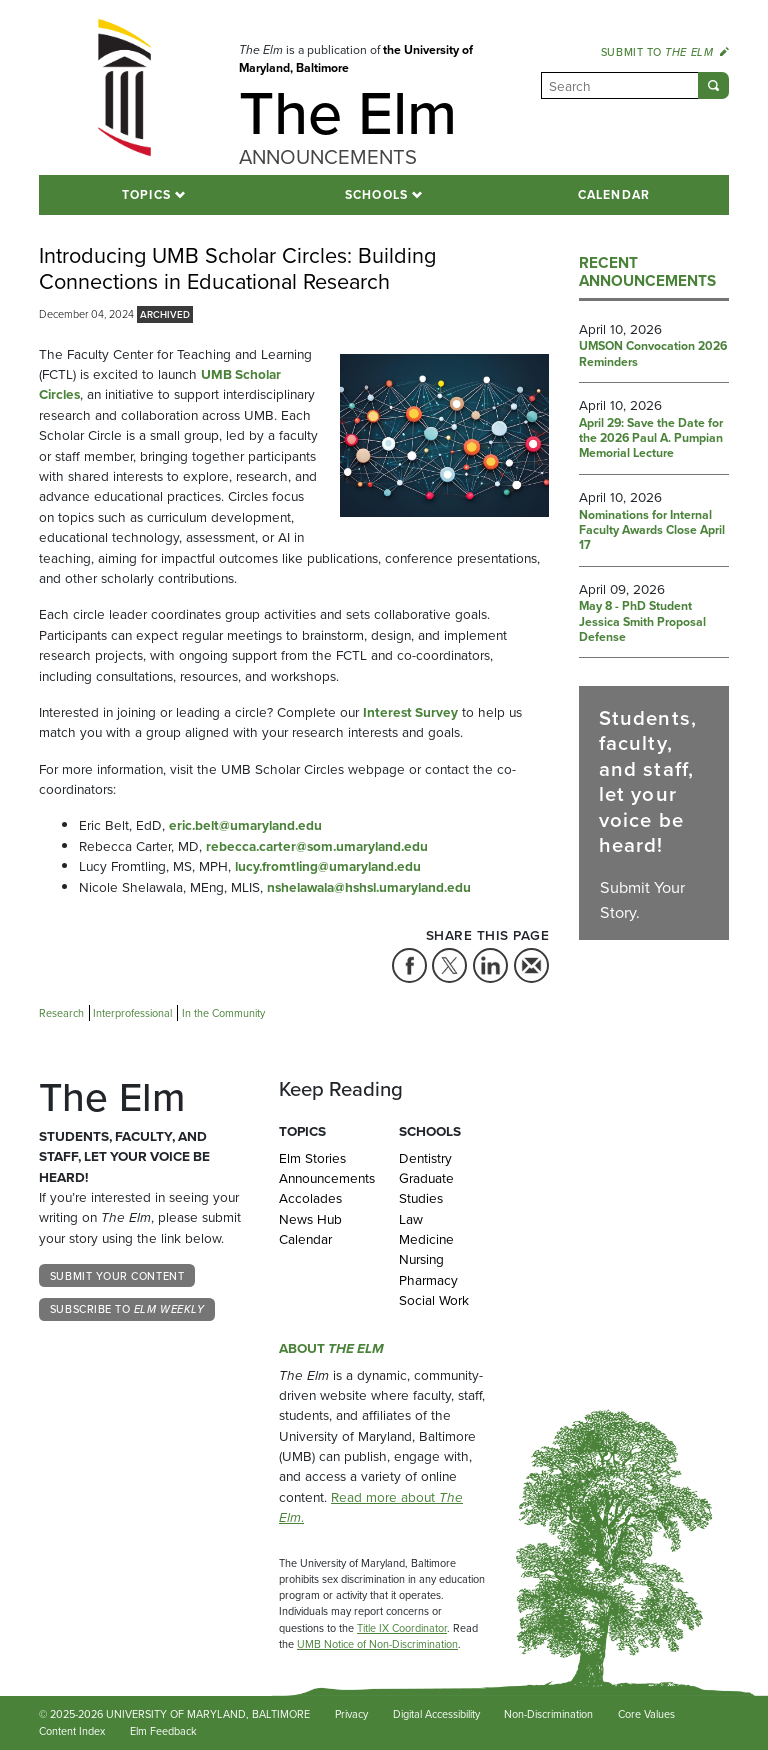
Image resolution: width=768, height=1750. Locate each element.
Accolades (310, 1198)
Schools (377, 195)
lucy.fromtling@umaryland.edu (328, 866)
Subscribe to (127, 1309)
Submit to (665, 52)
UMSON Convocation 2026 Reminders (653, 354)
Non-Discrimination (548, 1714)
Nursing (421, 1259)
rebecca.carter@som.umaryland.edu (317, 846)
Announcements (324, 1178)
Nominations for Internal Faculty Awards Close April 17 (652, 531)
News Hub (310, 1219)
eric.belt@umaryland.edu (245, 825)
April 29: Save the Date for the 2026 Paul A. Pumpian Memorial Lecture (651, 439)
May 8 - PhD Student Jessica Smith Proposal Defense (642, 622)
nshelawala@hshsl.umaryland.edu (369, 887)
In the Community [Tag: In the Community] (223, 1013)
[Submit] (713, 85)
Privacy (351, 1714)
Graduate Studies (426, 1188)
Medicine (426, 1239)
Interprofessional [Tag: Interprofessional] (132, 1013)
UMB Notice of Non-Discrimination (377, 1644)
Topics (146, 195)
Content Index (72, 1731)
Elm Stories (312, 1158)
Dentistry (425, 1158)
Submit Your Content (117, 1276)
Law (411, 1219)
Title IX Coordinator (402, 1628)
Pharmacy (428, 1280)
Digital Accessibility (436, 1714)
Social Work (434, 1300)
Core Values (646, 1714)
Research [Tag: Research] (61, 1013)
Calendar (614, 195)
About (331, 1348)
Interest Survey (410, 712)
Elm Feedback (163, 1731)
